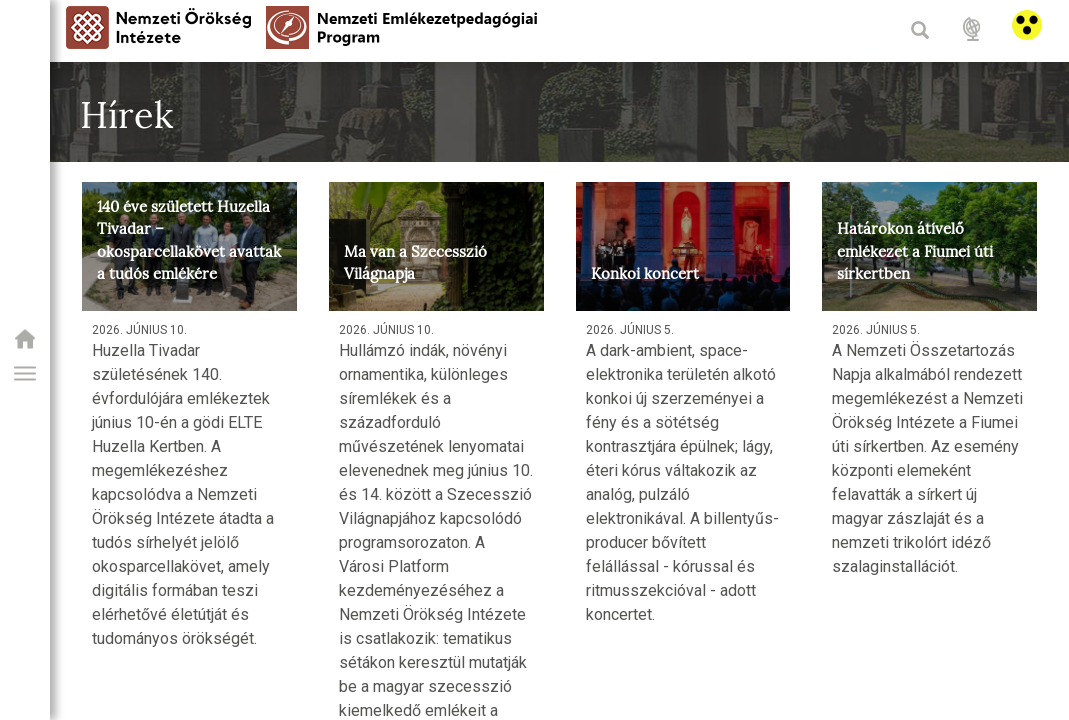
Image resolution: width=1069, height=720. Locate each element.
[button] (25, 374)
